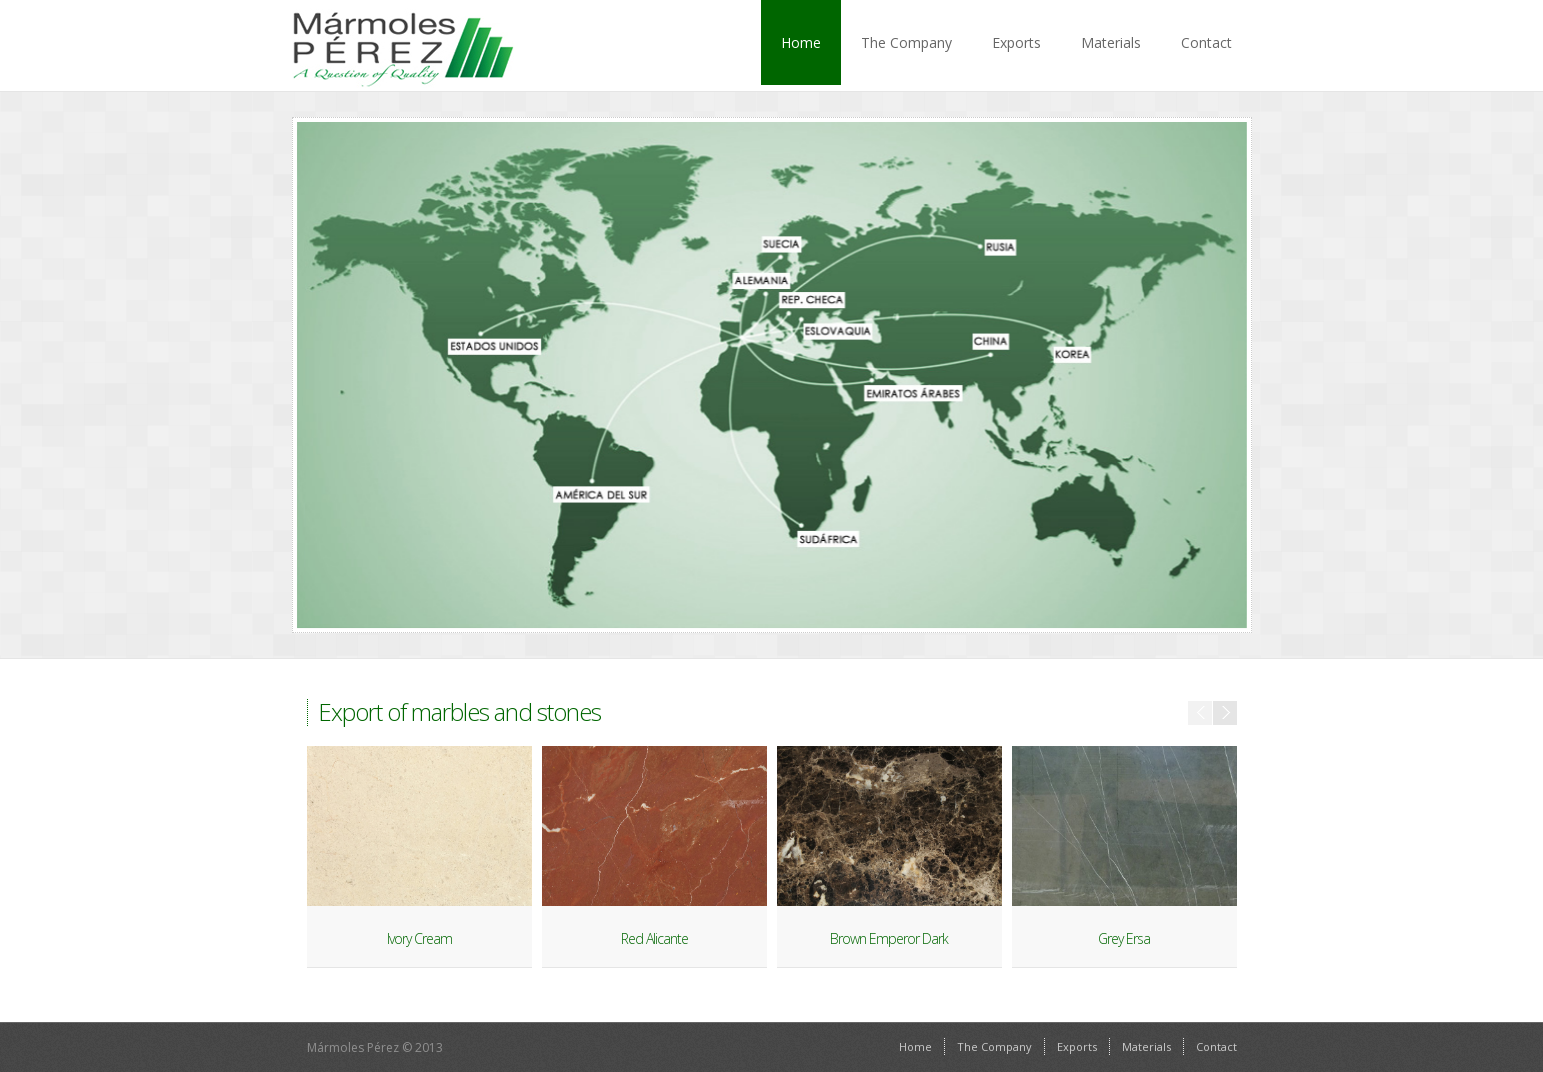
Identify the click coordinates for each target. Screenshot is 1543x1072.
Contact (1206, 42)
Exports (1016, 42)
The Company (906, 42)
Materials (1111, 42)
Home (801, 42)
